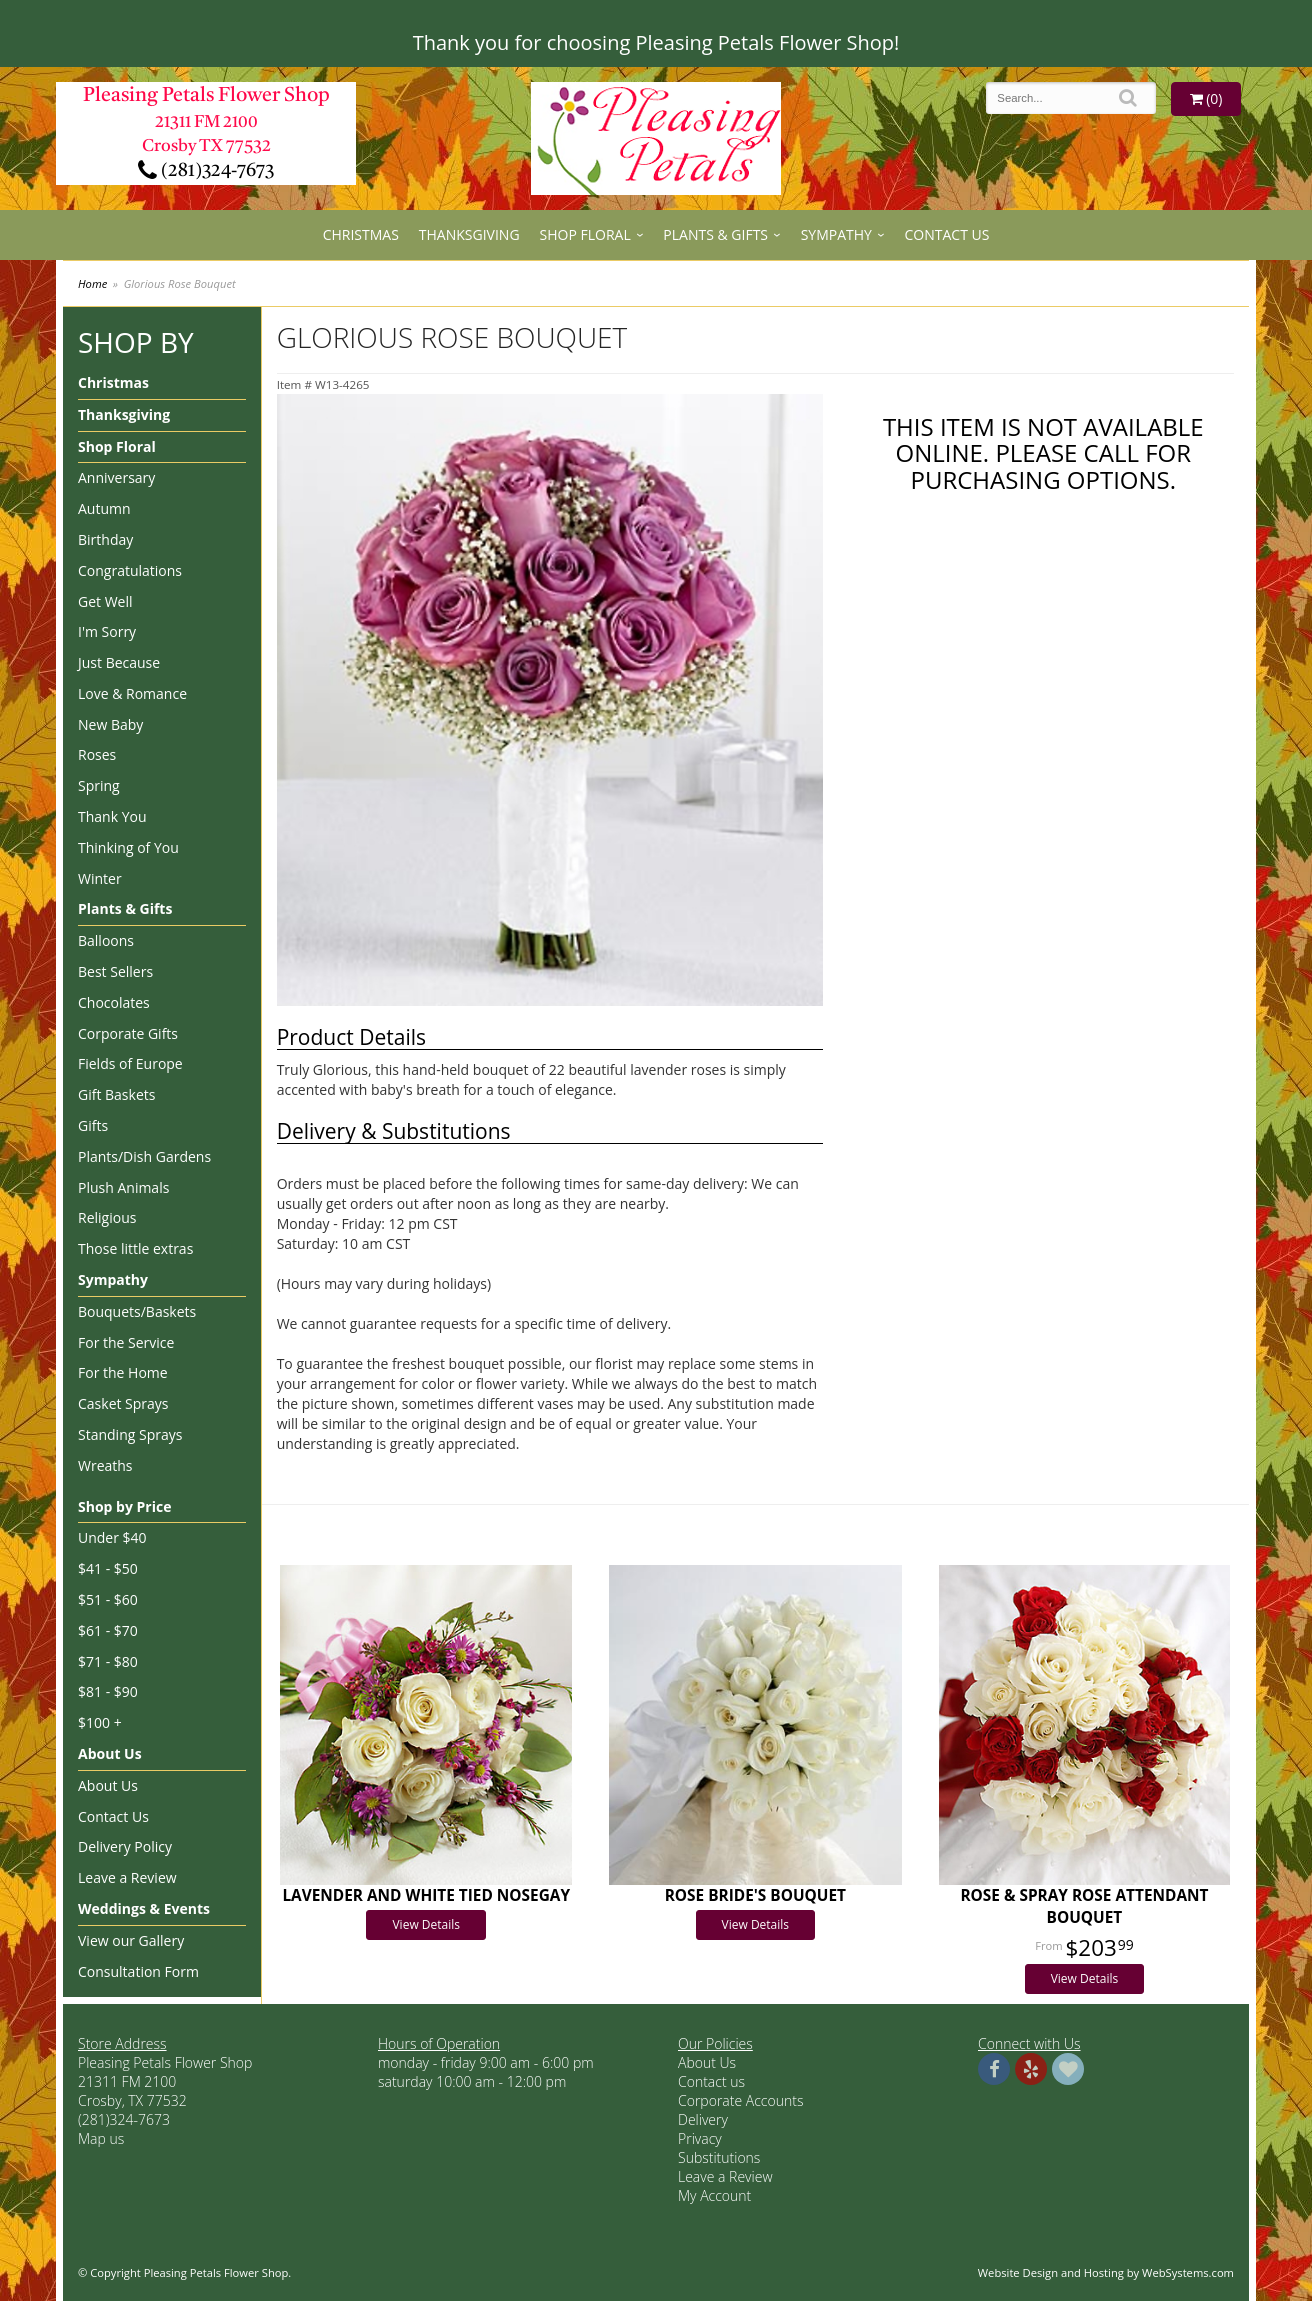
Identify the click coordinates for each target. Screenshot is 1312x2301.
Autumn (104, 508)
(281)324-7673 (206, 171)
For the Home (123, 1372)
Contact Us (947, 234)
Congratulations (130, 570)
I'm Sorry (107, 631)
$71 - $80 (108, 1661)
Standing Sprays (130, 1434)
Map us (101, 2138)
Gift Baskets (116, 1094)
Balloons (106, 940)
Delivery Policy (125, 1846)
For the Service (126, 1342)
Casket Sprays (123, 1403)
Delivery (703, 2119)
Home (92, 283)
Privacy (700, 2138)
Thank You (112, 816)
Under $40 (112, 1537)
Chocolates (114, 1002)
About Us (110, 1753)
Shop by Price (124, 1506)
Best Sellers (115, 971)
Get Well (105, 601)
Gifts (93, 1125)
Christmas (361, 234)
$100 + (100, 1722)
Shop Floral (585, 234)
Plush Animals (123, 1187)
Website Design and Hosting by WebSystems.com (1106, 2272)
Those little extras (135, 1248)
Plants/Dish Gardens (144, 1156)
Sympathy (836, 234)
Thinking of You (128, 847)
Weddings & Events (144, 1908)
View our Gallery (131, 1940)
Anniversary (116, 477)
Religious (107, 1217)
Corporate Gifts (128, 1033)
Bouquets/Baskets (137, 1311)
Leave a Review (127, 1877)
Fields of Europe (130, 1063)
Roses (97, 754)
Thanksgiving (469, 234)
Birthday (105, 539)
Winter (100, 878)
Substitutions (719, 2157)
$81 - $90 (108, 1691)
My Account (714, 2195)
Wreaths (105, 1465)
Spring (99, 785)
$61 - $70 (108, 1630)
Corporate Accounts (740, 2100)
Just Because (119, 662)
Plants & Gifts (715, 234)
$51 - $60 (108, 1599)
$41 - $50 (108, 1568)
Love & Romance (132, 693)
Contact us (711, 2081)
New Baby (110, 724)
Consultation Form (138, 1971)
